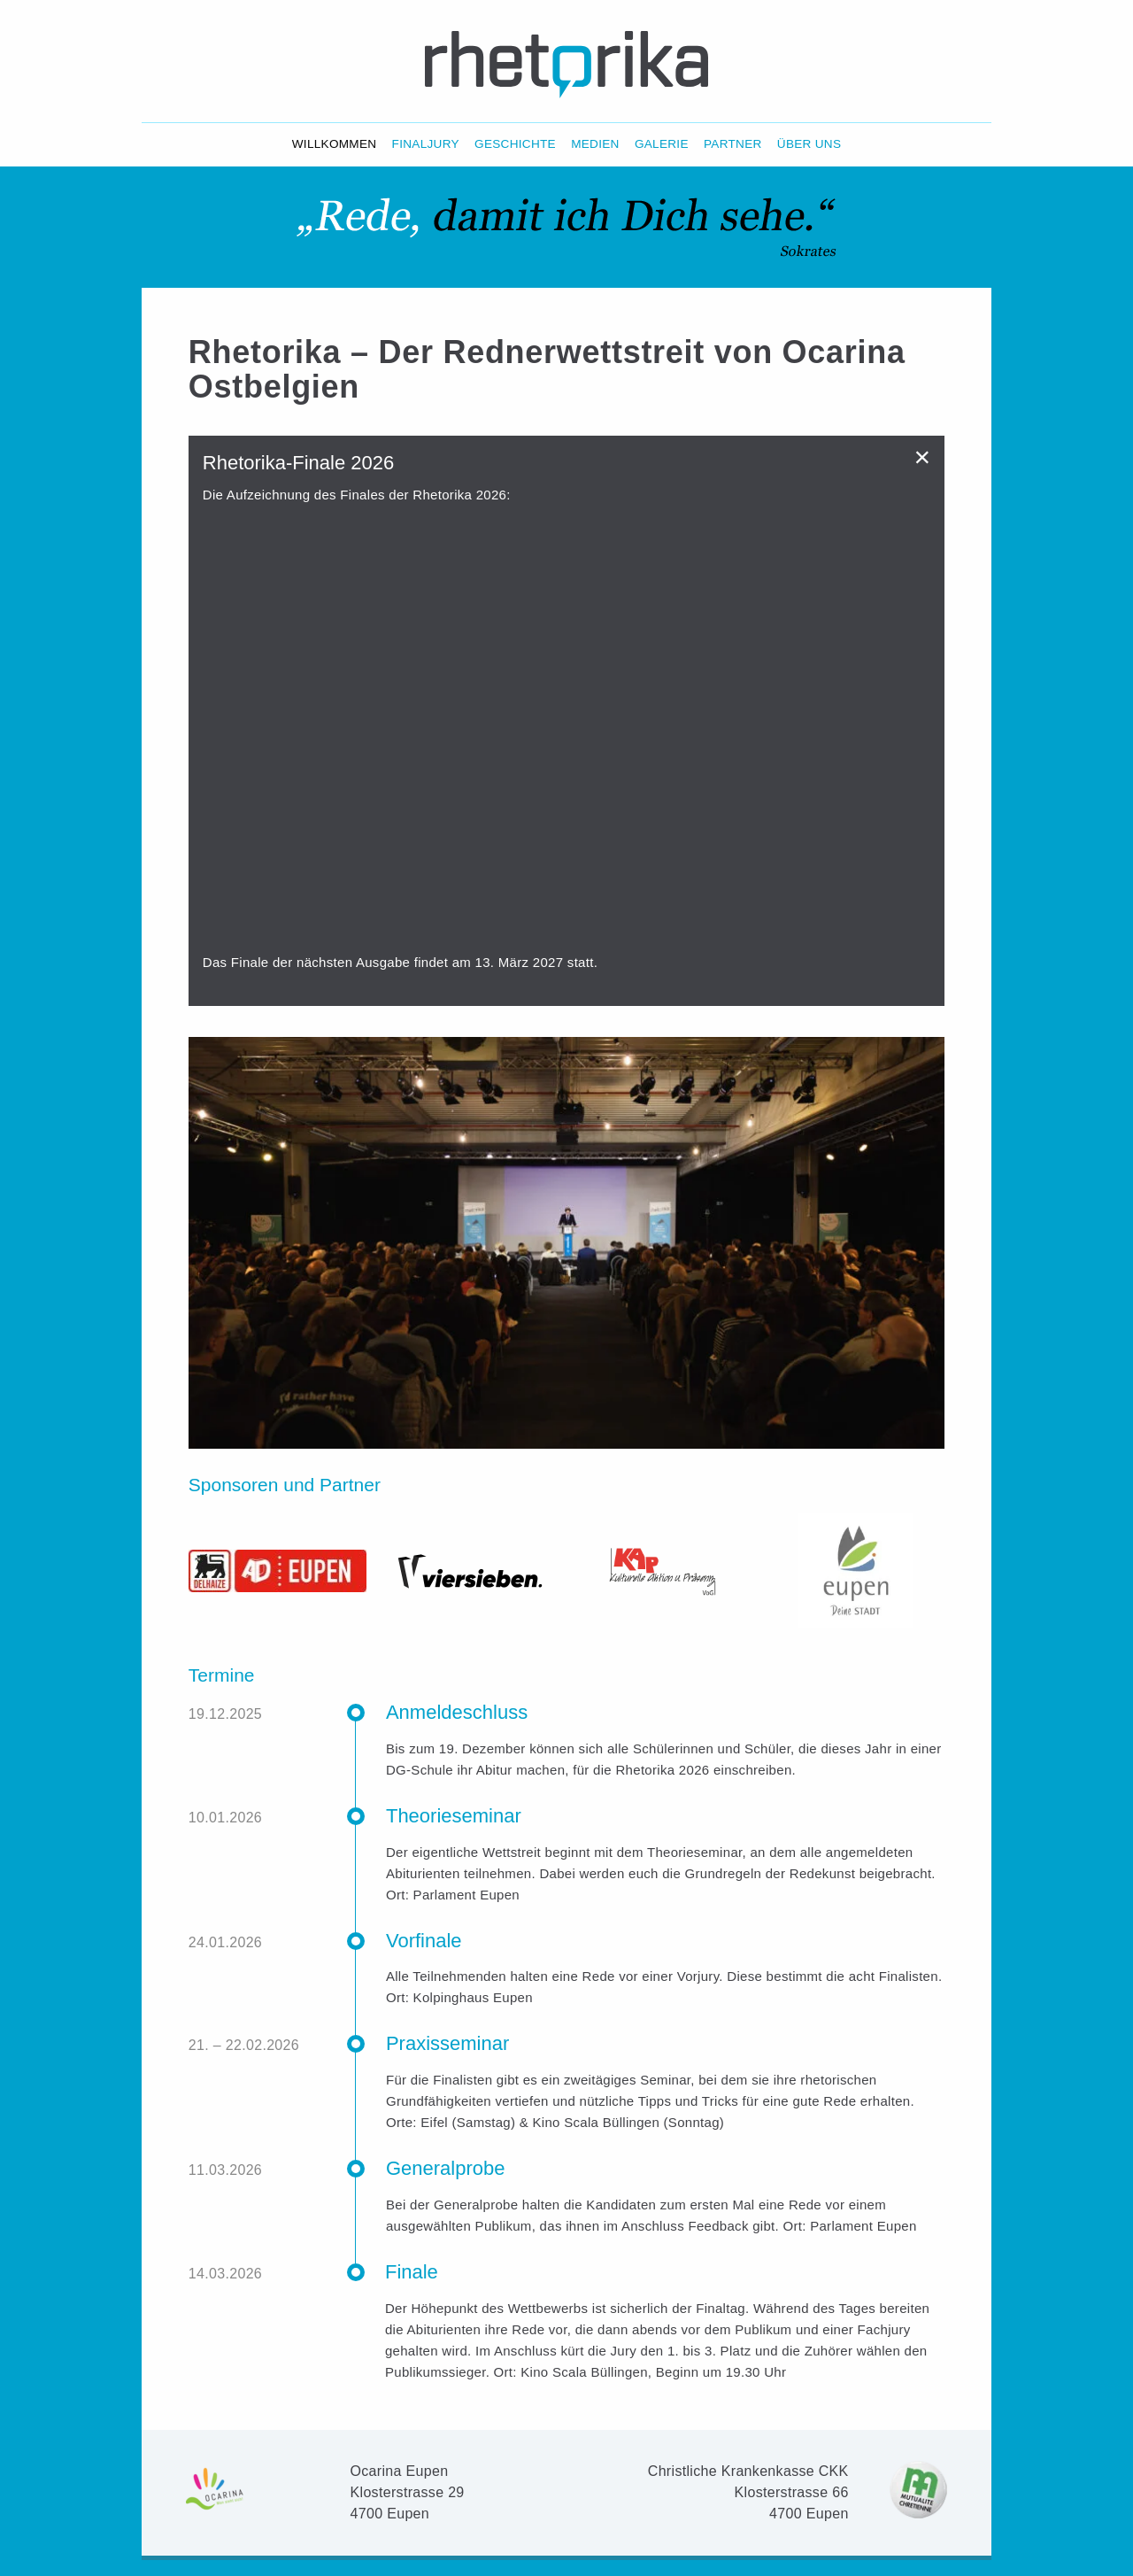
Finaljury (425, 144)
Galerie (662, 144)
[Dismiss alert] (922, 457)
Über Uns (809, 144)
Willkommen (334, 144)
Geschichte (515, 144)
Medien (595, 144)
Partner (733, 144)
